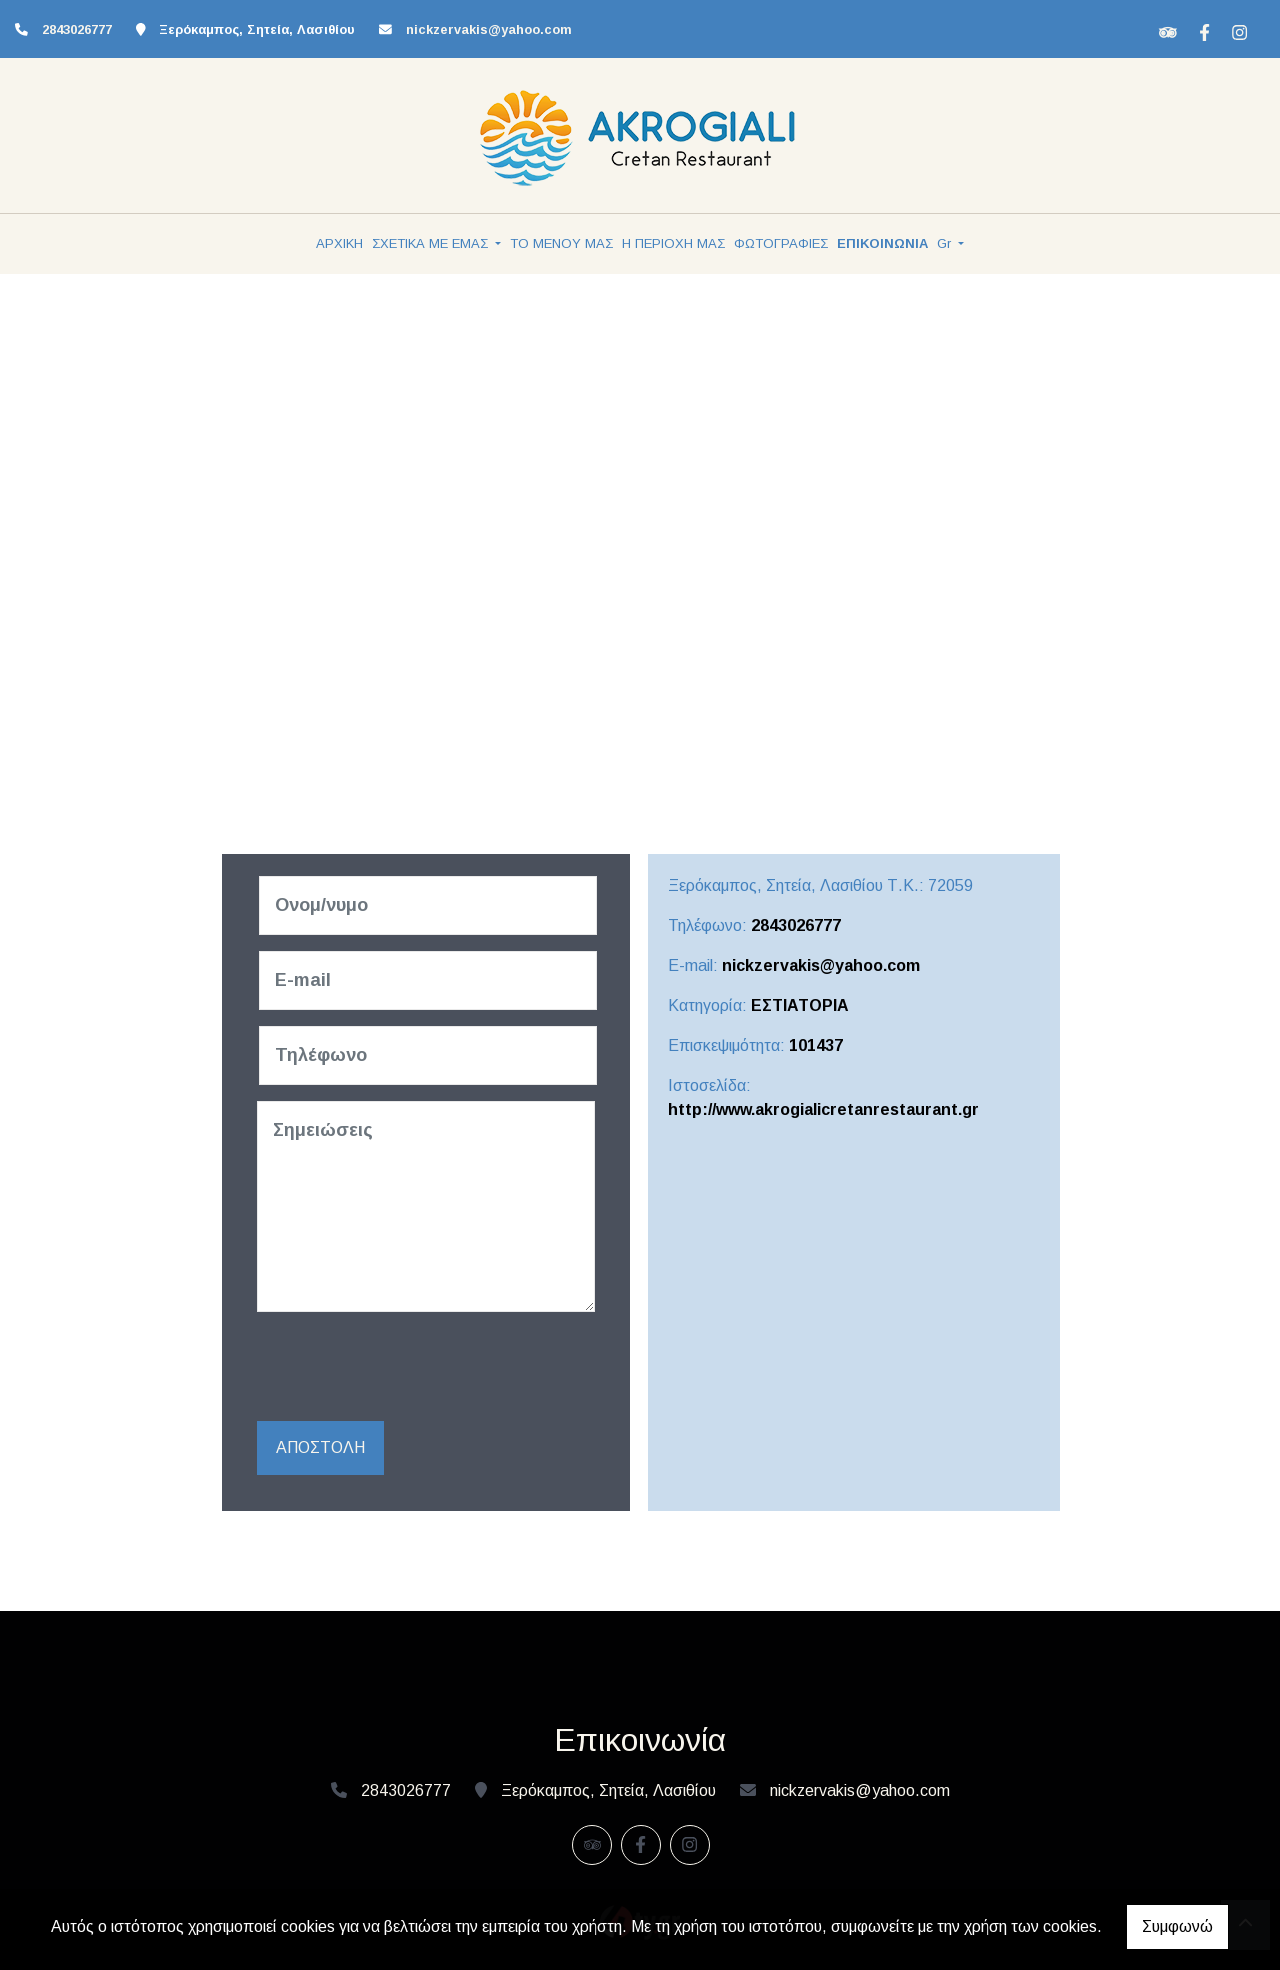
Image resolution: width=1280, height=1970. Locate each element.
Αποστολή (320, 1447)
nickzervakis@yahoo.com (489, 29)
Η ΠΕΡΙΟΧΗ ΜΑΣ (673, 243)
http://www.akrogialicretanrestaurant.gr (823, 1109)
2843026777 (77, 29)
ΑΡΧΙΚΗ (339, 243)
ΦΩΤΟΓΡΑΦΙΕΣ (781, 243)
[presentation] (413, 1367)
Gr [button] (946, 243)
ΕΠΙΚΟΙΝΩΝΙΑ (882, 243)
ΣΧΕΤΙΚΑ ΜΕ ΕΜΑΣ (432, 243)
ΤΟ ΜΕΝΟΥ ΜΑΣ (561, 243)
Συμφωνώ (1177, 1926)
